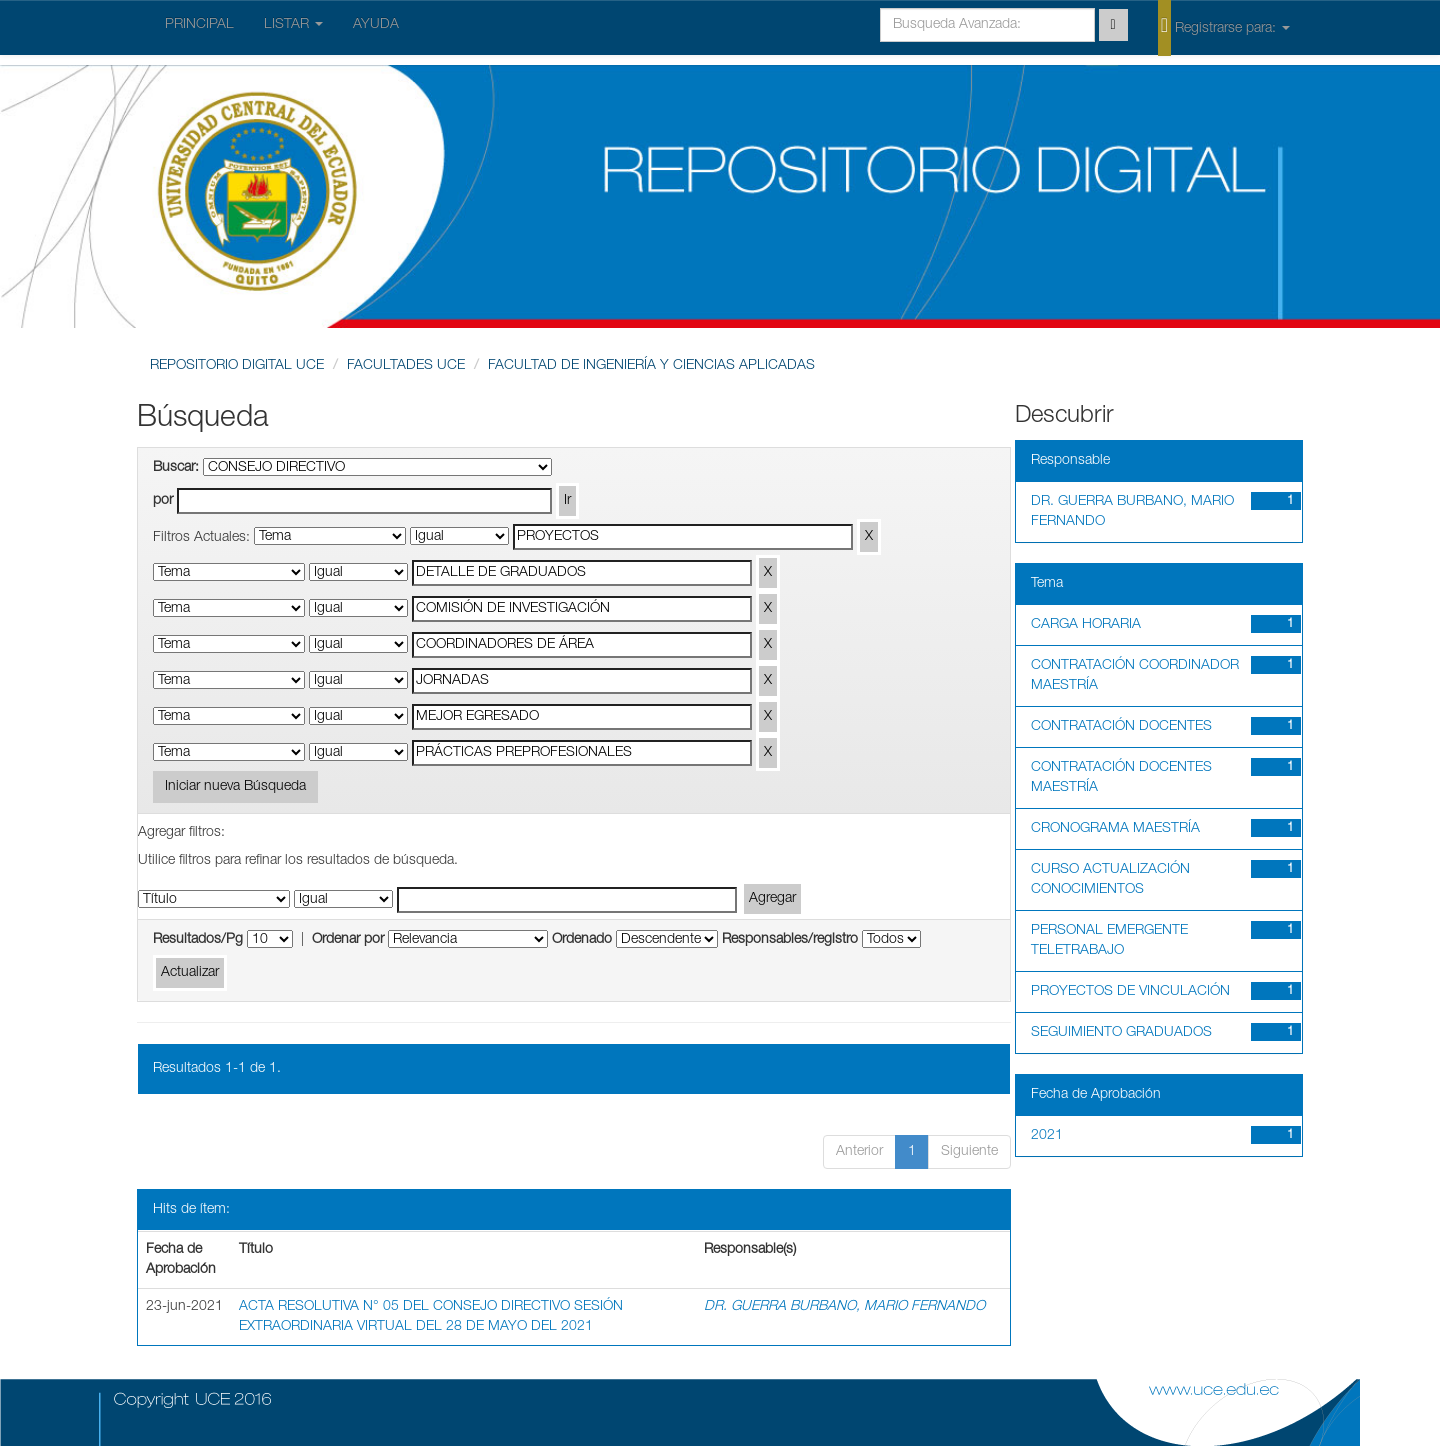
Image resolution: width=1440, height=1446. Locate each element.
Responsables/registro (790, 940)
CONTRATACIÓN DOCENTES (1121, 727)
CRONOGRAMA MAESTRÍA (1115, 829)
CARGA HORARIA (1086, 625)
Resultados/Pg (198, 940)
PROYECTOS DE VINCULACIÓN (1130, 992)
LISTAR (293, 25)
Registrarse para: (1224, 27)
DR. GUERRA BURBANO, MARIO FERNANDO (844, 1307)
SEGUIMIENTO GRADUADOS (1121, 1033)
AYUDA (376, 25)
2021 (1047, 1136)
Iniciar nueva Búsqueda (235, 787)
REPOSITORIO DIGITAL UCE (237, 366)
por (163, 501)
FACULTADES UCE (406, 366)
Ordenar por (348, 940)
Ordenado (582, 940)
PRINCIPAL (199, 25)
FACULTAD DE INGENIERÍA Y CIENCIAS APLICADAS (651, 366)
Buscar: (176, 468)
